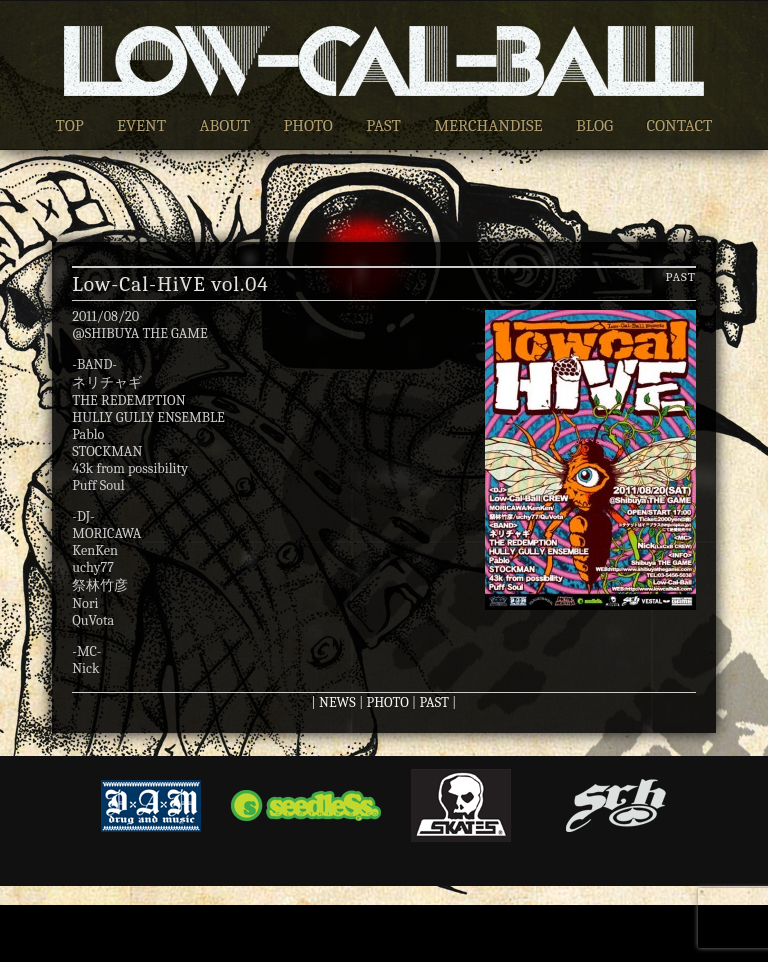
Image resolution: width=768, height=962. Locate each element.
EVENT (141, 125)
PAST (383, 125)
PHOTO (307, 125)
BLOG (594, 125)
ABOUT (224, 125)
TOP (70, 125)
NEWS (337, 702)
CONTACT (680, 125)
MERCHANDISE (488, 125)
